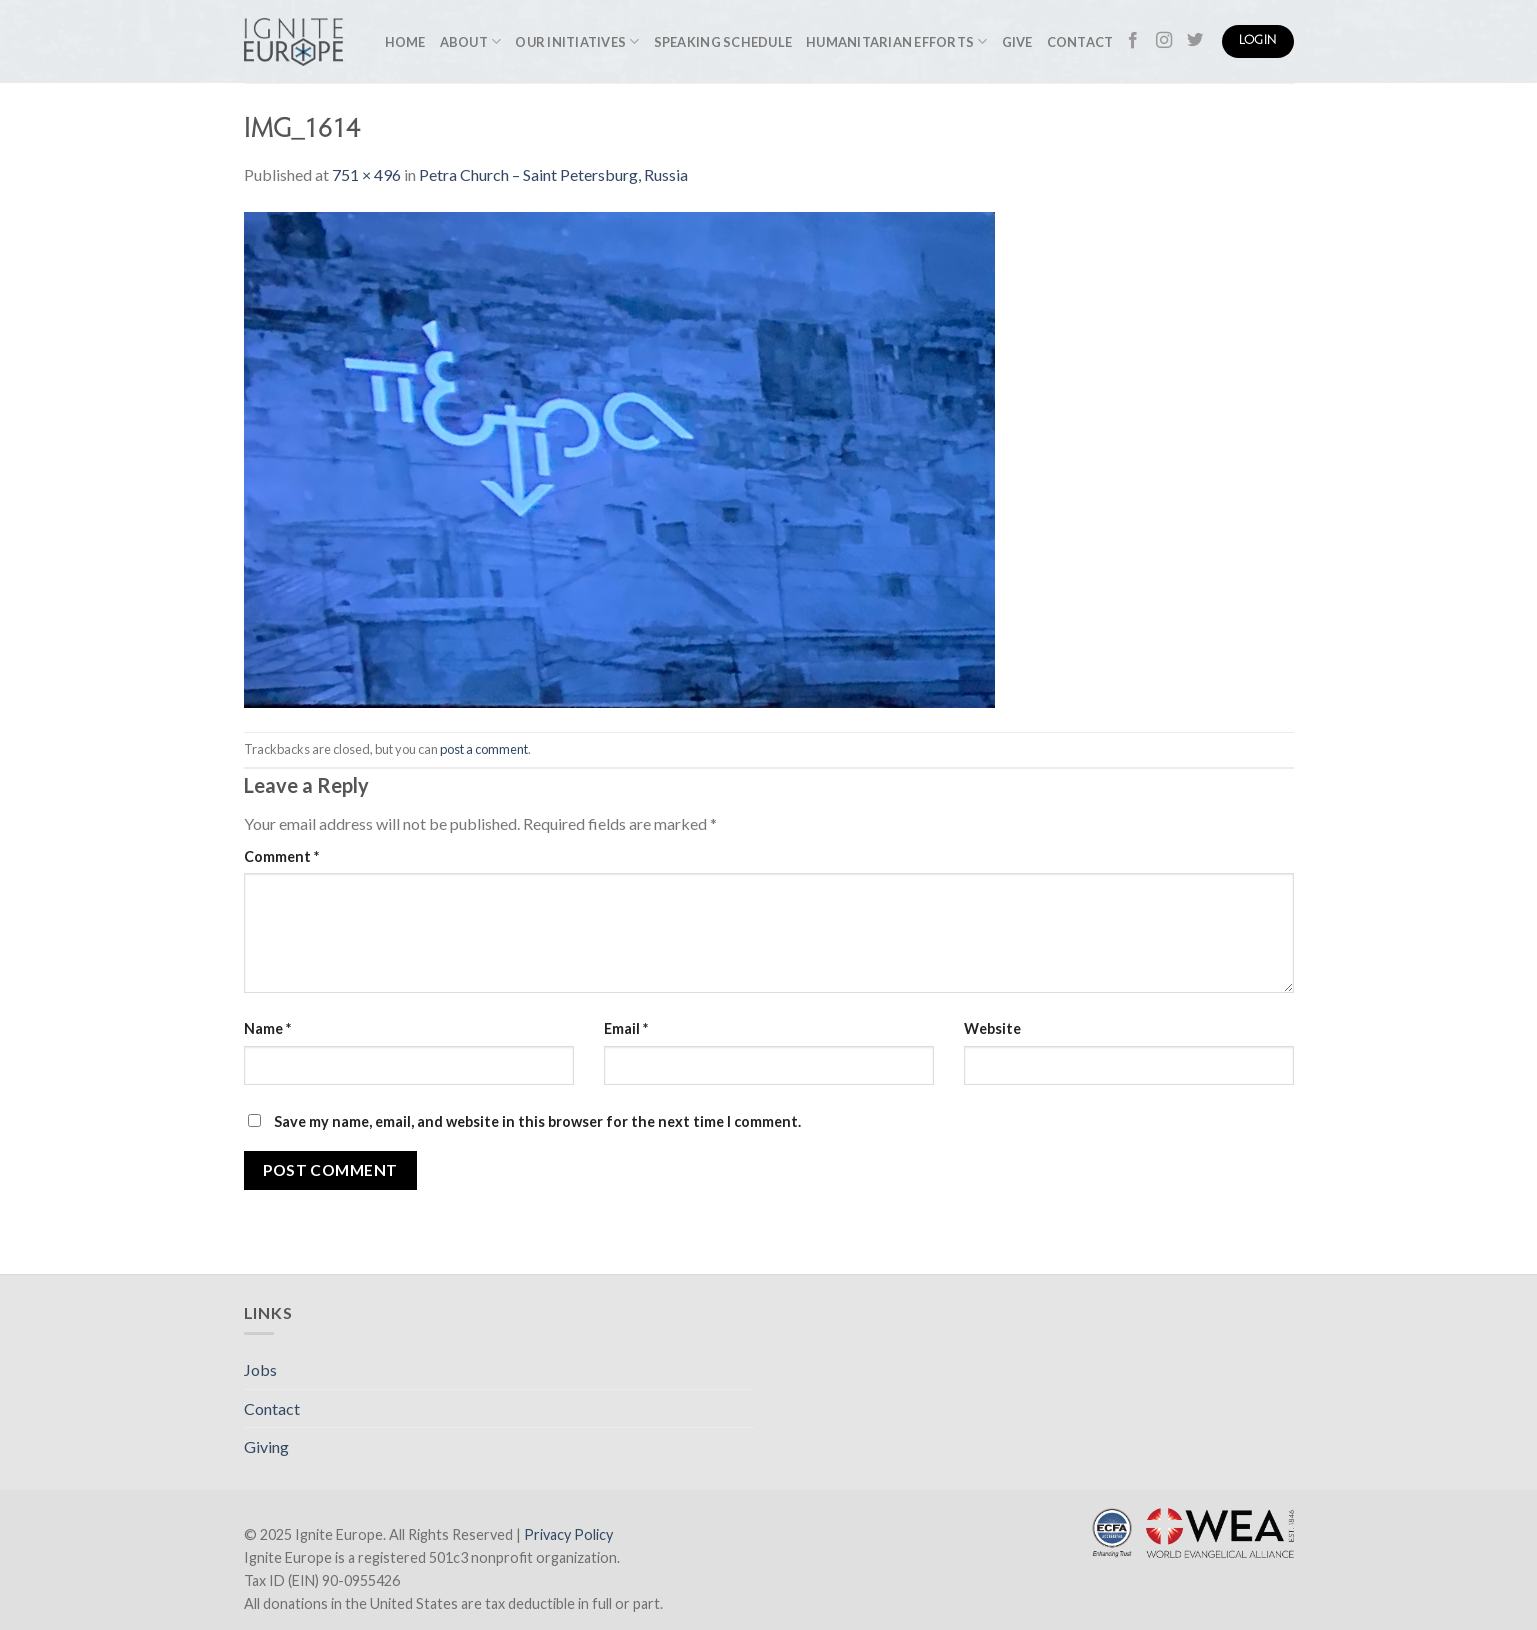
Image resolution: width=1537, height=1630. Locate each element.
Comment (281, 856)
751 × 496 (366, 174)
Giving (266, 1446)
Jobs (260, 1369)
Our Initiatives (577, 41)
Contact (1080, 42)
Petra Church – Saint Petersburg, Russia (553, 174)
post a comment (484, 749)
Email (626, 1028)
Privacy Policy (568, 1534)
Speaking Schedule (723, 42)
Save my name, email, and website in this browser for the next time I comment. (537, 1121)
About (471, 41)
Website (992, 1028)
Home (405, 42)
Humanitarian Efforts (897, 41)
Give (1017, 42)
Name (267, 1028)
